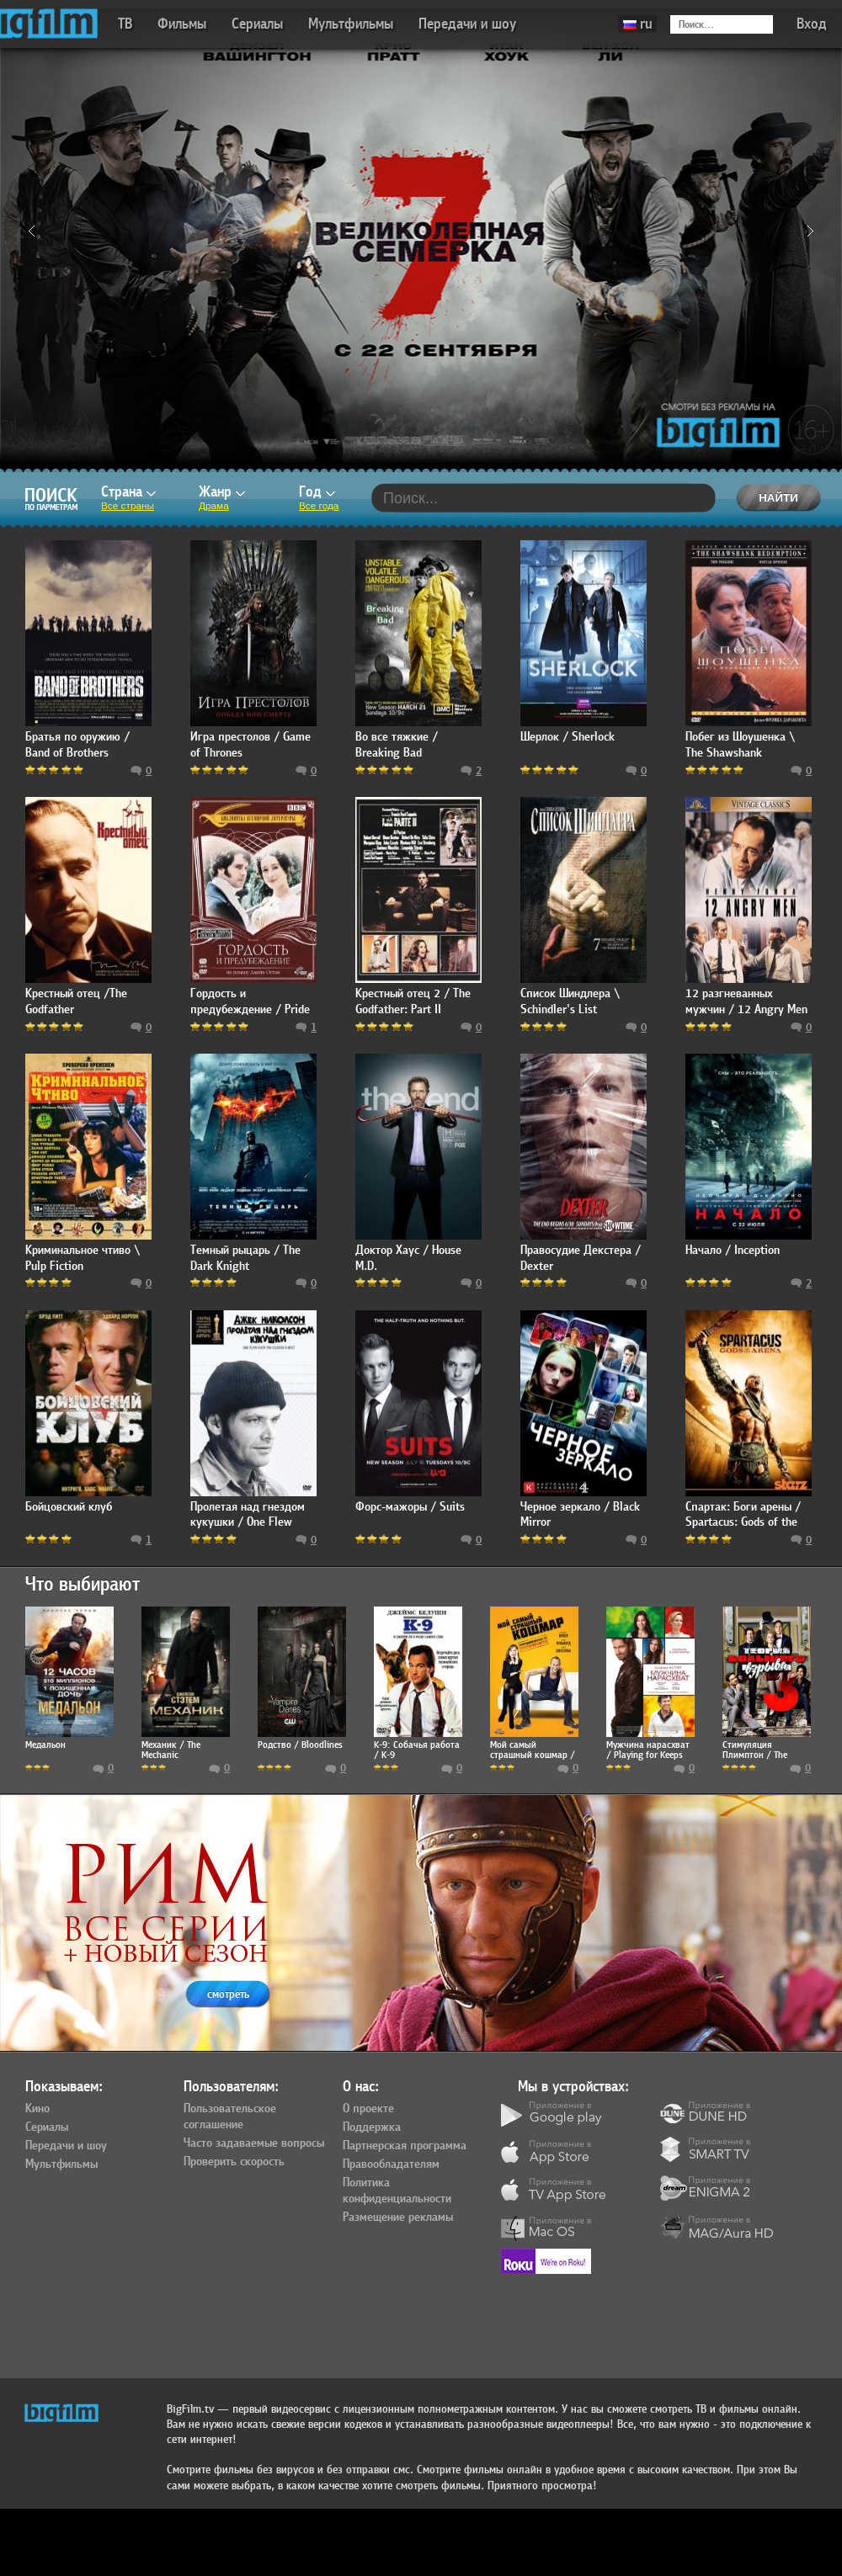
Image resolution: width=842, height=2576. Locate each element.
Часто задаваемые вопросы (254, 2143)
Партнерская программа (404, 2146)
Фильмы (181, 24)
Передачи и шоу (467, 24)
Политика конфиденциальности (397, 2191)
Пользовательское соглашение (230, 2117)
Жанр (222, 492)
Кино (37, 2109)
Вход (812, 24)
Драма (214, 506)
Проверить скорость (234, 2162)
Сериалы (257, 24)
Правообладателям (391, 2164)
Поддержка (372, 2127)
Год (317, 492)
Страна (128, 492)
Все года (318, 506)
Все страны (127, 506)
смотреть (228, 1994)
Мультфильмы (350, 24)
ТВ (125, 24)
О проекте (368, 2109)
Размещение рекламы (398, 2217)
